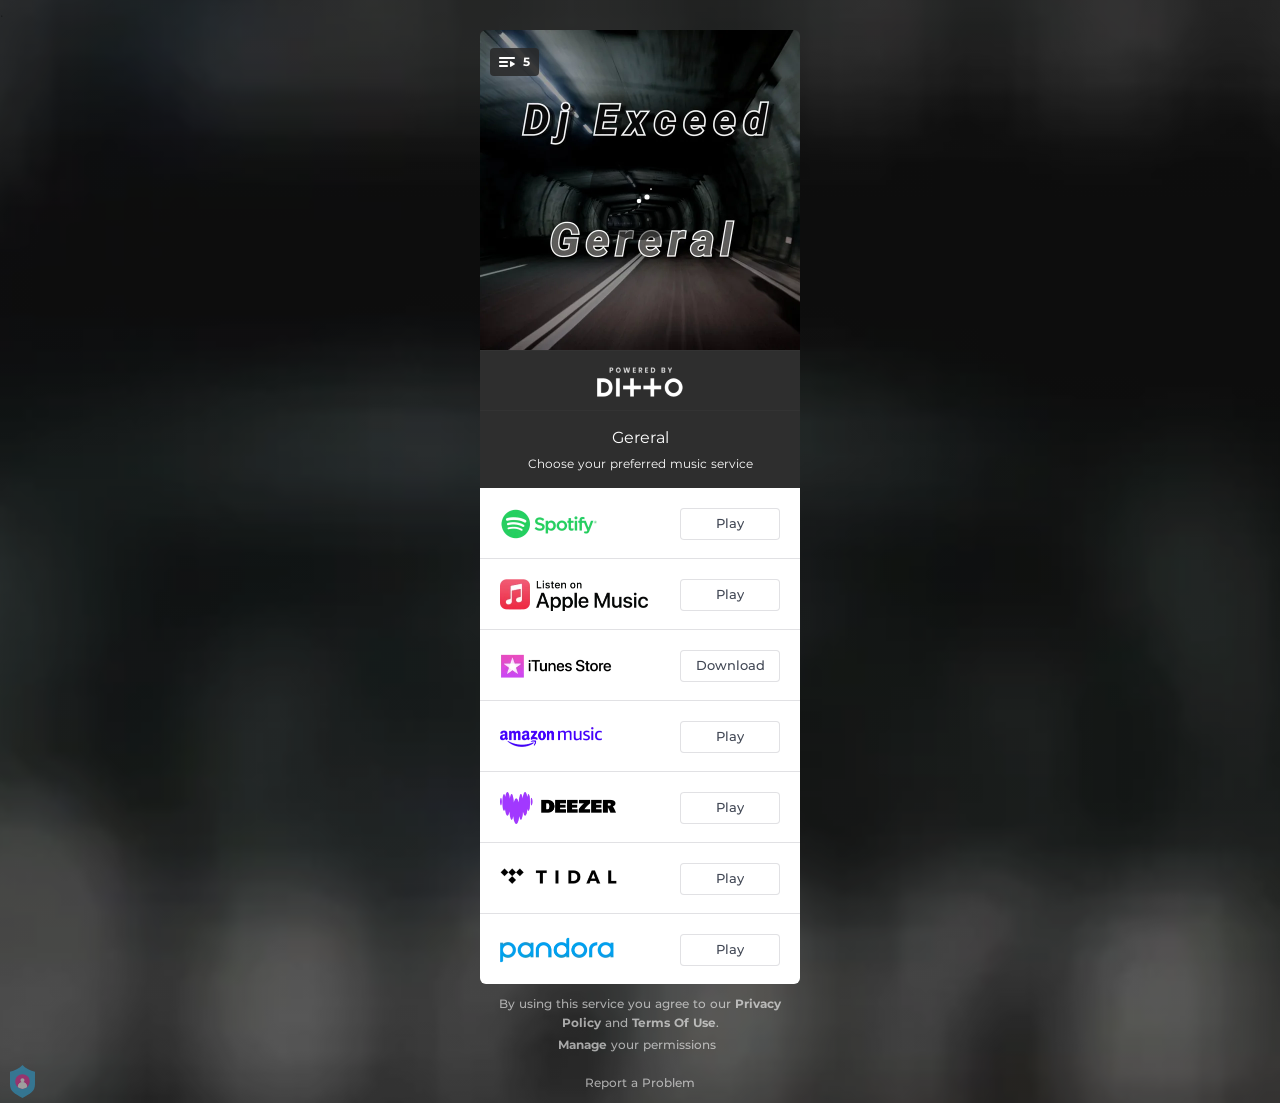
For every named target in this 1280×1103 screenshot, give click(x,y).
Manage (582, 1044)
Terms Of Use (674, 1022)
